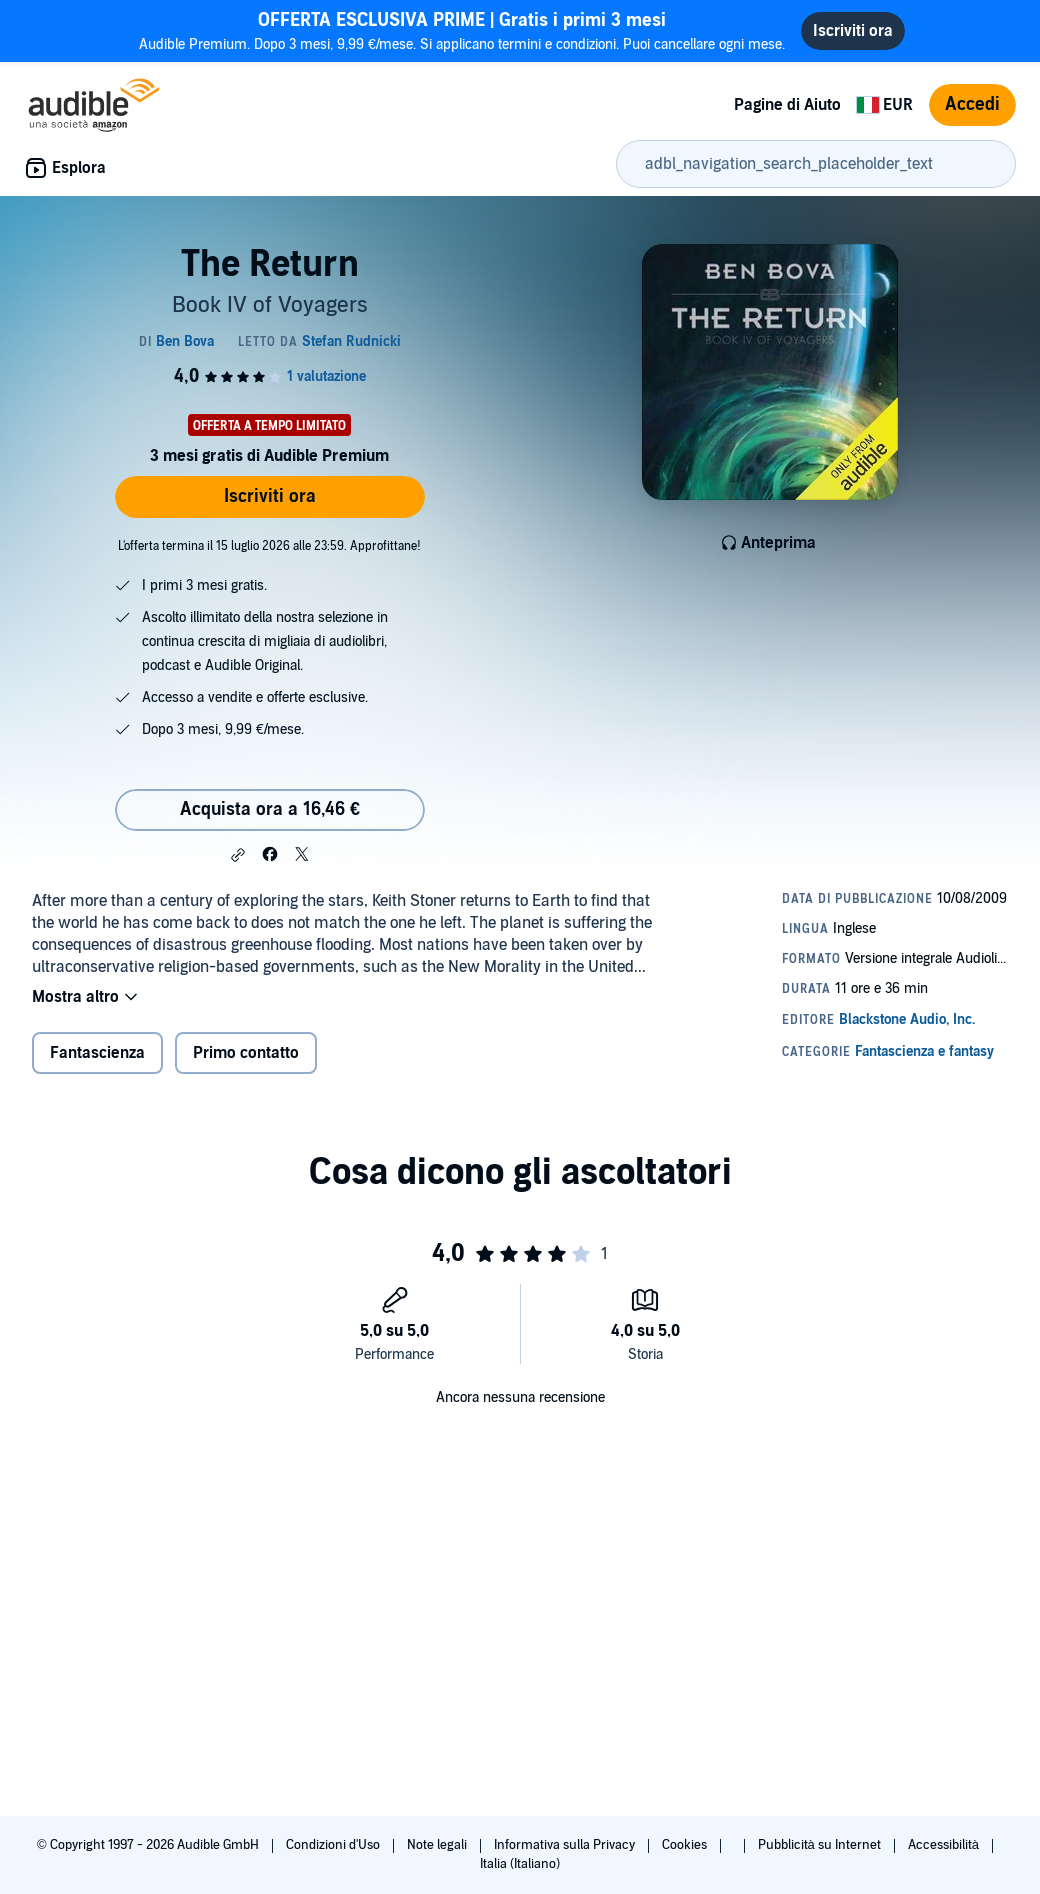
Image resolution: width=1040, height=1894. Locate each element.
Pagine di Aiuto (787, 105)
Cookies (686, 1845)
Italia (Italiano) (520, 1864)
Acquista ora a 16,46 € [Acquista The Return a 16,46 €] (270, 809)
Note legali (438, 1845)
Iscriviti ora (270, 496)
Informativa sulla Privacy (566, 1845)
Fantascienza (97, 1053)
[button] (238, 855)
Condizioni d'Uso (334, 1845)
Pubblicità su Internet (821, 1845)
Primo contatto (246, 1053)
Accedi (972, 104)
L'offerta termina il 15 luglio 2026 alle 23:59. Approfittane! (269, 546)
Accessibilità (945, 1845)
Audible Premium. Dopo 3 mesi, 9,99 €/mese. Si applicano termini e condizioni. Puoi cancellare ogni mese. (462, 30)
